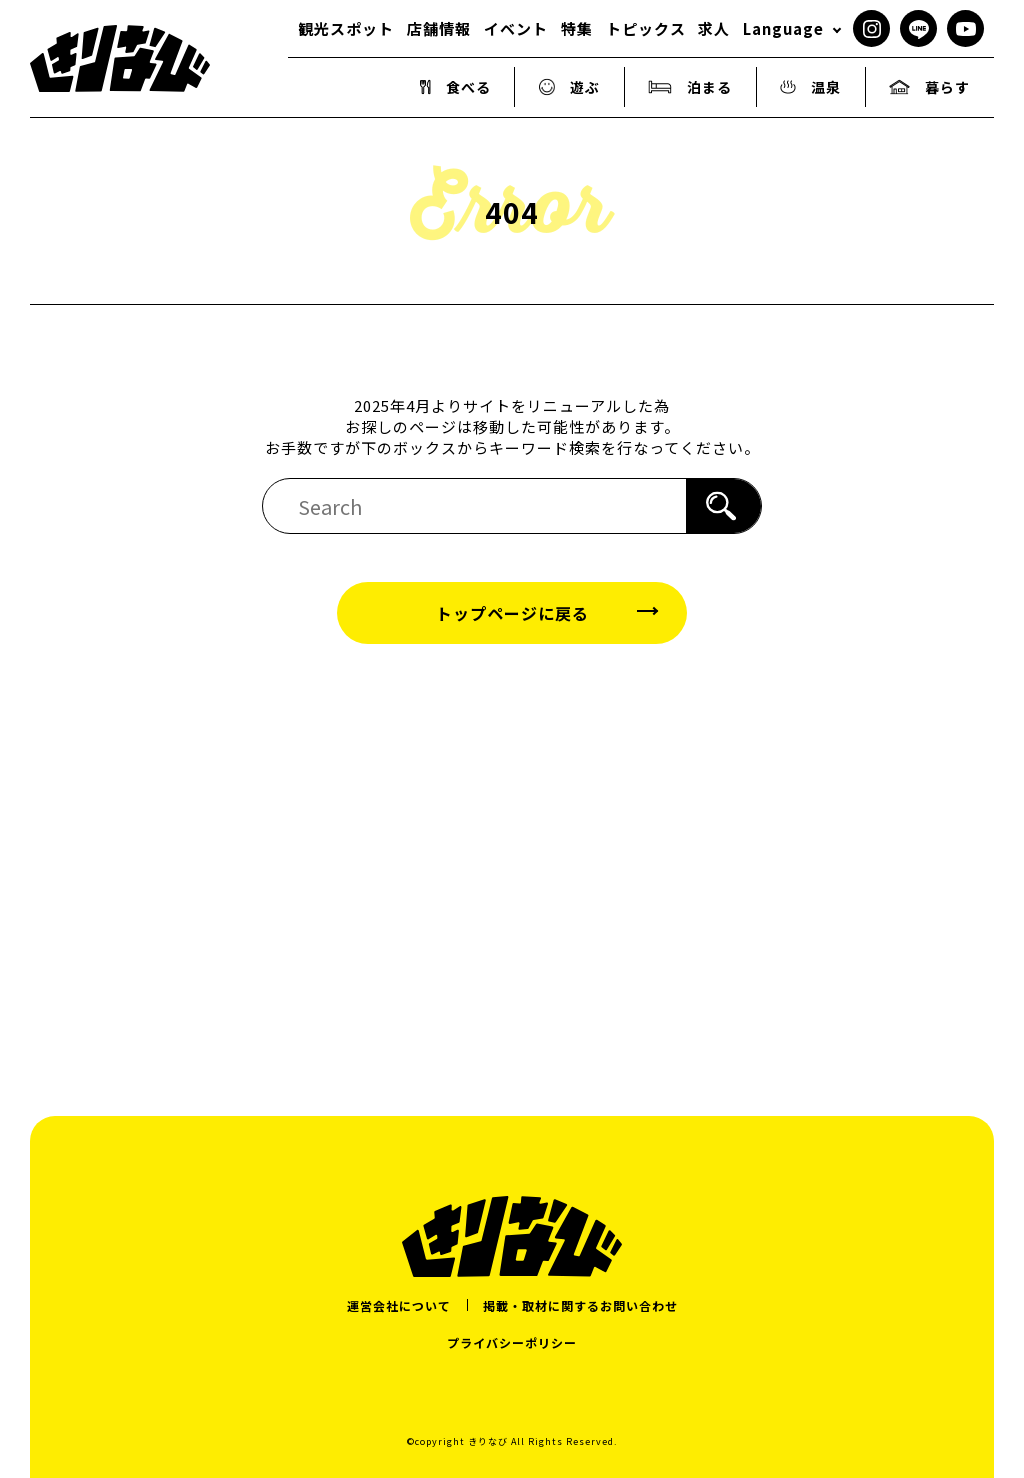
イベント (516, 28)
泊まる (690, 87)
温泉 (810, 87)
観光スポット (346, 28)
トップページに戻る (512, 613)
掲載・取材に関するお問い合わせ (580, 1305)
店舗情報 (439, 28)
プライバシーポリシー (512, 1342)
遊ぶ (570, 87)
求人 (714, 28)
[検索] (723, 506)
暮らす (929, 87)
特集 (577, 28)
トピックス (646, 28)
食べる (455, 87)
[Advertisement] (512, 856)
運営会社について (399, 1305)
